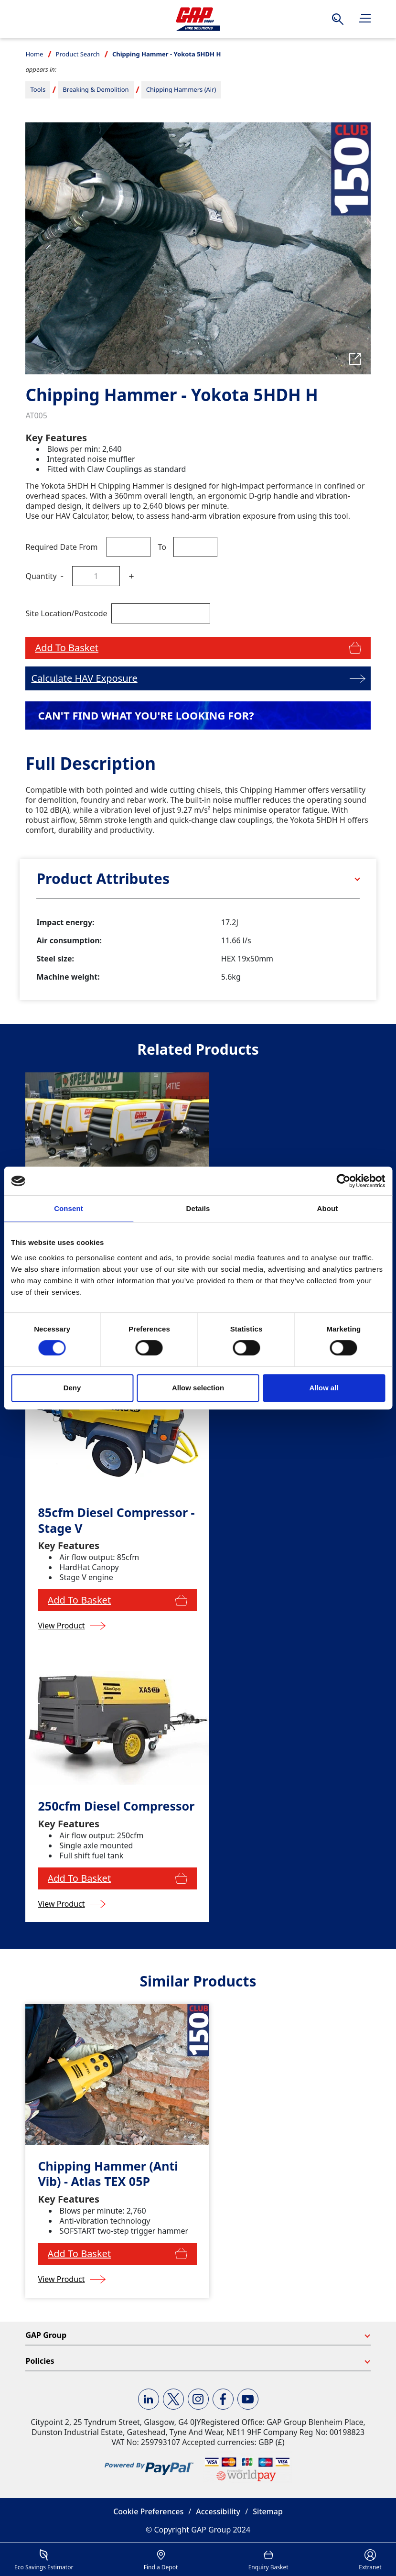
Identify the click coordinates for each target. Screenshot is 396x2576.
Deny (72, 1388)
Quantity (40, 576)
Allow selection (198, 1388)
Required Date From (61, 547)
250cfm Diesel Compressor (116, 1806)
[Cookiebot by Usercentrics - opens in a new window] (343, 1181)
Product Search (78, 54)
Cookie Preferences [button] (148, 2511)
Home (34, 54)
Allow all (324, 1388)
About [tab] (327, 1208)
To (162, 547)
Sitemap (268, 2511)
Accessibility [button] (218, 2511)
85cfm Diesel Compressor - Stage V (116, 1520)
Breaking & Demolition (95, 89)
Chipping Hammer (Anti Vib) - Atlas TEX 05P (108, 2173)
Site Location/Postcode (66, 613)
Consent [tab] (68, 1208)
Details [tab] (198, 1208)
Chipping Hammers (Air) (181, 89)
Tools (38, 89)
